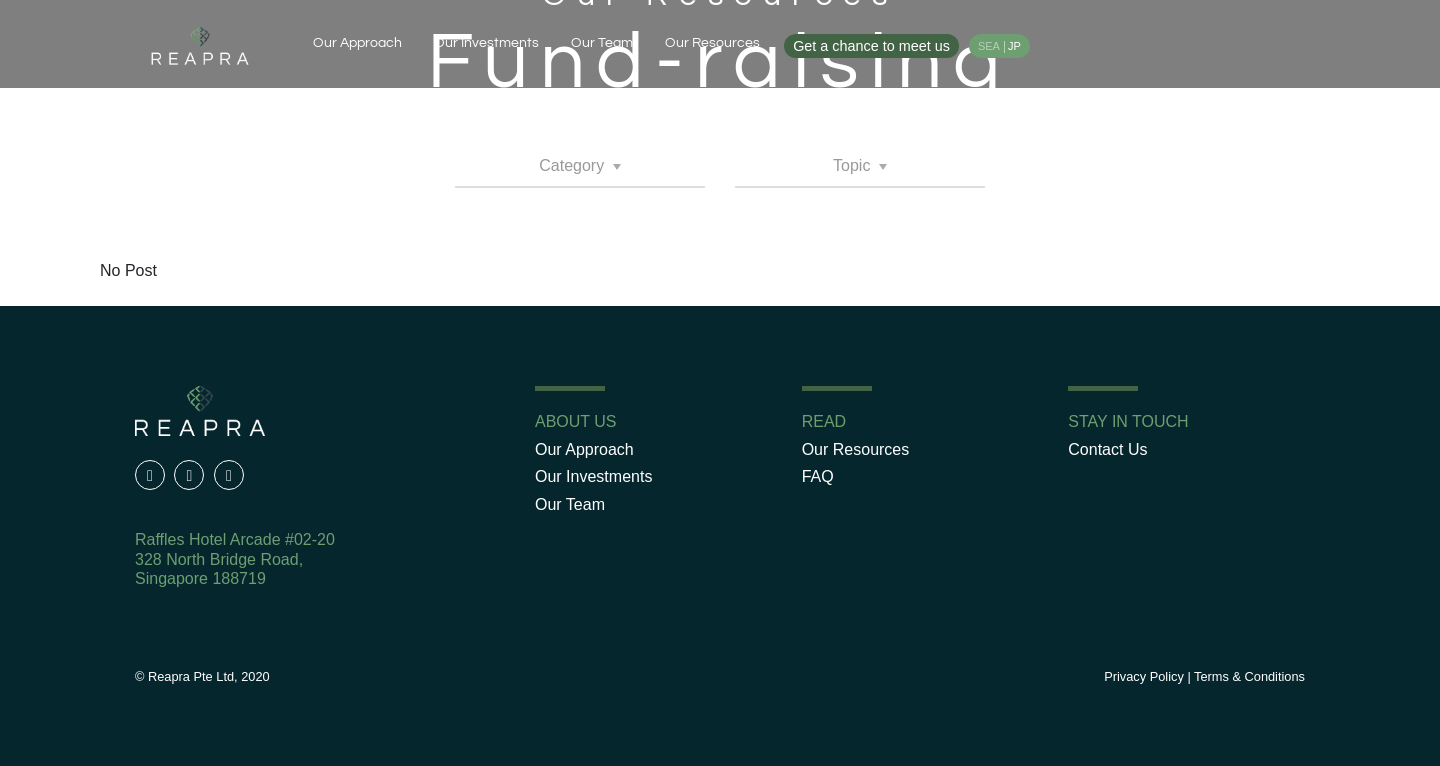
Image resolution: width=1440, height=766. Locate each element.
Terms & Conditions (1249, 676)
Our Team (602, 42)
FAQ (818, 476)
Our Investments (486, 42)
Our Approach (357, 42)
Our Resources (712, 42)
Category (573, 165)
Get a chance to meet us (871, 46)
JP (1014, 46)
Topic (854, 165)
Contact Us (1107, 449)
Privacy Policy (1144, 676)
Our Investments (593, 476)
